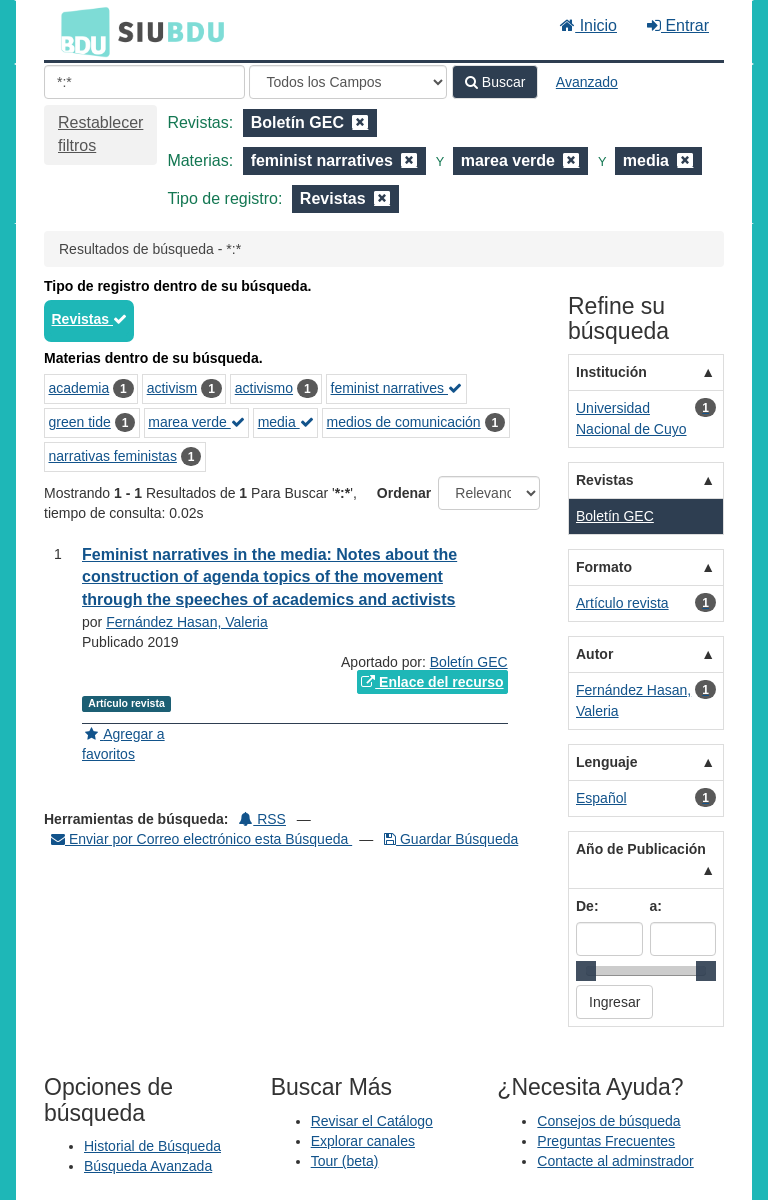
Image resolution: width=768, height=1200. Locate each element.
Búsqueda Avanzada (148, 1166)
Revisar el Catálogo (372, 1121)
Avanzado (587, 82)
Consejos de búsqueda (608, 1121)
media (286, 422)
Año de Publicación (641, 849)
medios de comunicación (404, 422)
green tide (80, 422)
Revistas (89, 319)
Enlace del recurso (432, 682)
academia (79, 388)
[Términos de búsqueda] (144, 82)
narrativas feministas (113, 456)
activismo (264, 388)
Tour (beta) (345, 1161)
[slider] (586, 971)
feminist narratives (396, 388)
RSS (262, 819)
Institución (611, 372)
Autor (594, 654)
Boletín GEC (469, 662)
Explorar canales (363, 1141)
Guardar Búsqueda (451, 839)
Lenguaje (606, 762)
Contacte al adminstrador (615, 1161)
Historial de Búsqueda (152, 1146)
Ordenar (404, 493)
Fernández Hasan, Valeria (187, 622)
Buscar (495, 82)
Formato (604, 567)
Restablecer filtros (100, 134)
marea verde (196, 422)
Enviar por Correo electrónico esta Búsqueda (201, 839)
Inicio (588, 25)
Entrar (678, 25)
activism (172, 388)
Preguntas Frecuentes (606, 1141)
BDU (80, 31)
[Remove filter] (360, 122)
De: (587, 906)
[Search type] (348, 82)
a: (656, 906)
